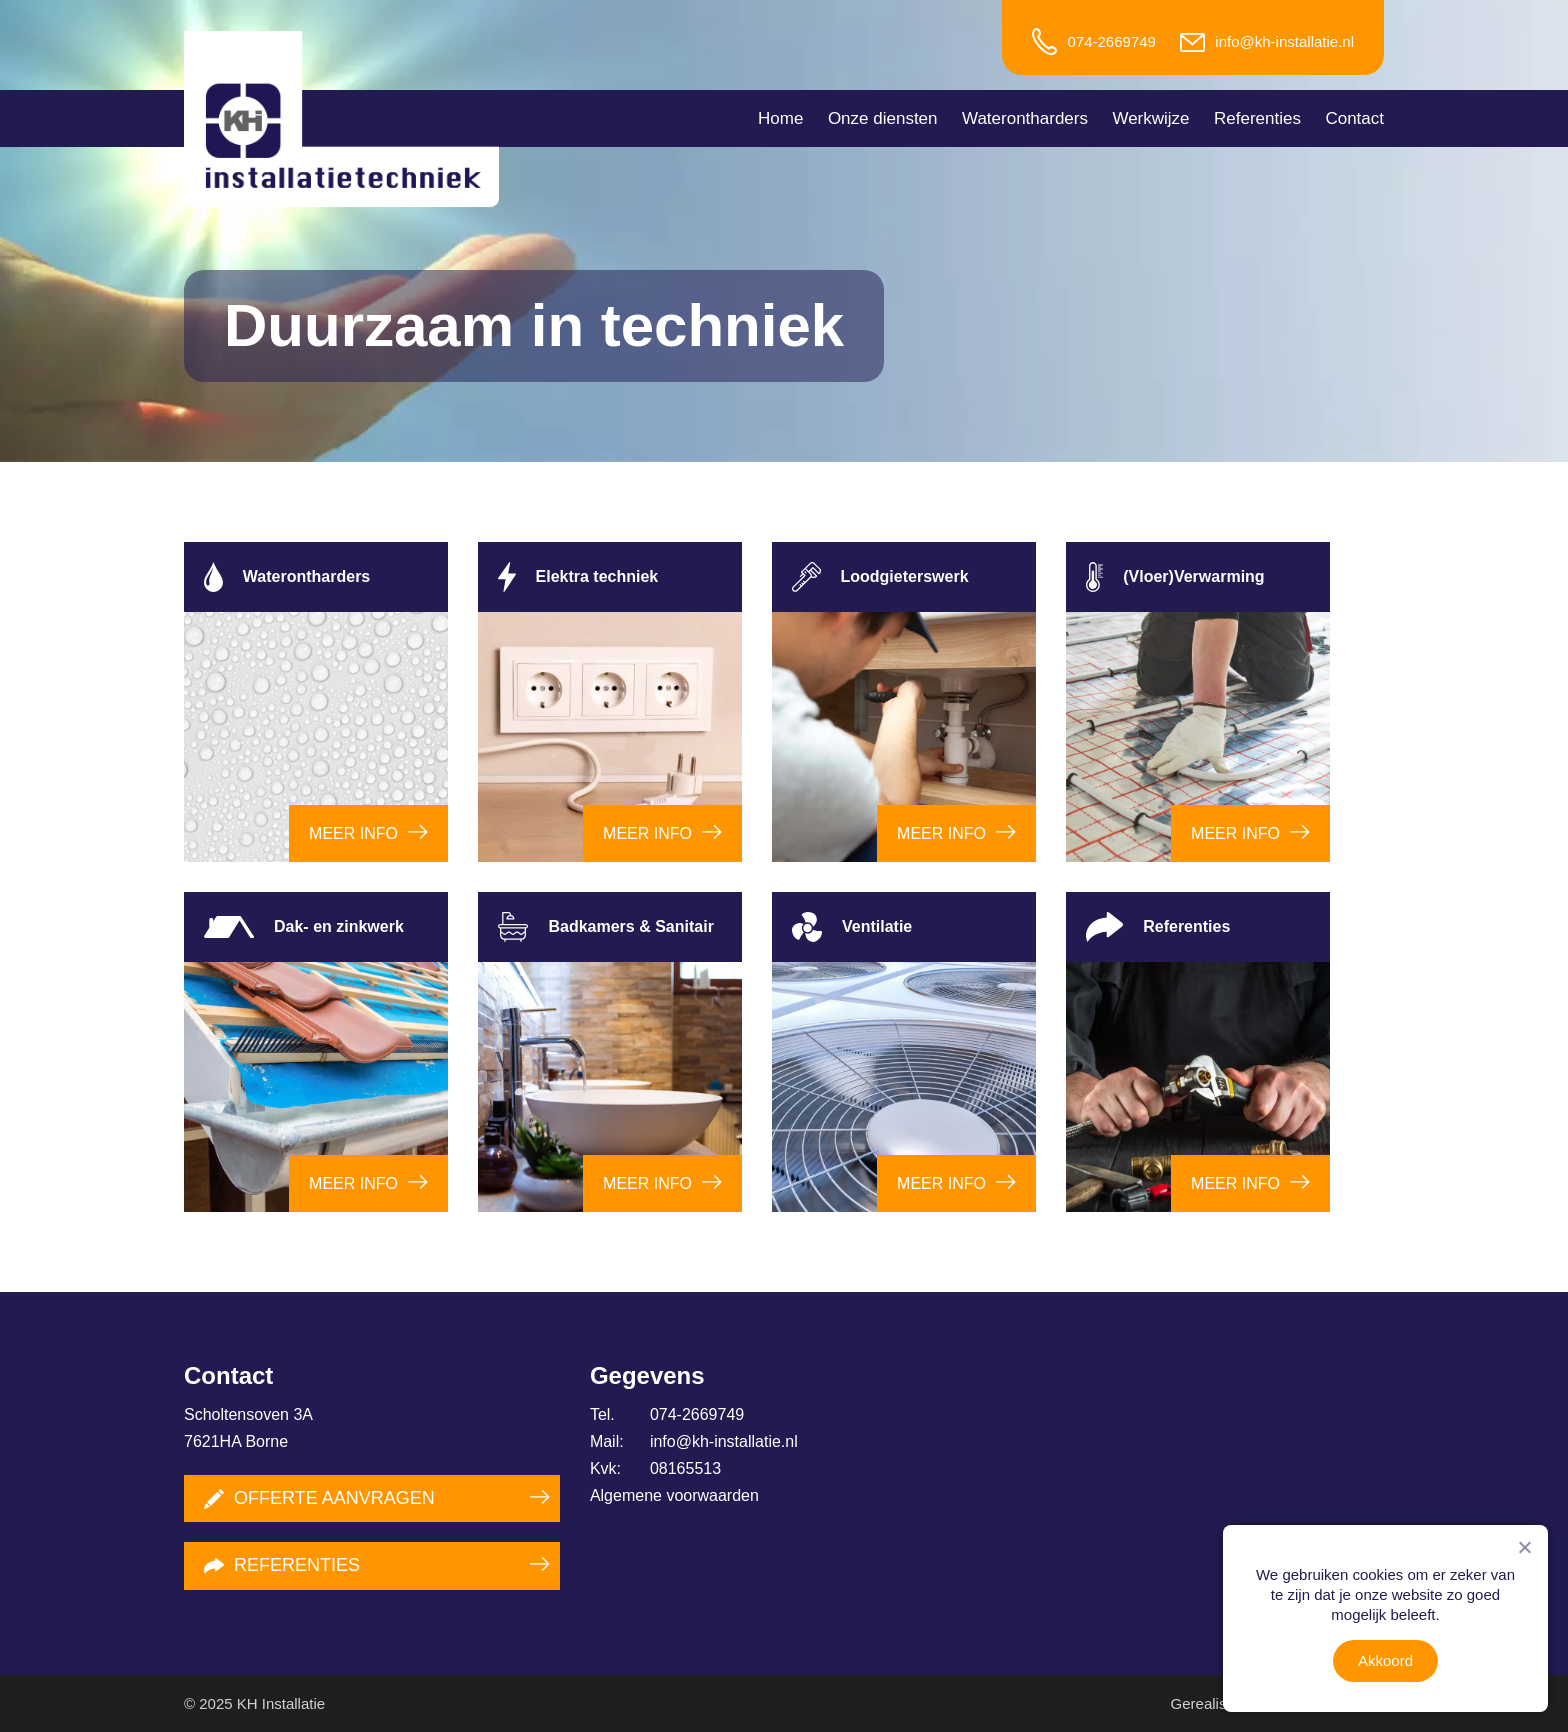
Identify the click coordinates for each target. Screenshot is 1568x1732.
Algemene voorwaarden (674, 1495)
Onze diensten (883, 118)
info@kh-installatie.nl (1284, 41)
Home (780, 118)
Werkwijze (1150, 118)
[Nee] (1524, 1547)
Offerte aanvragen (319, 1498)
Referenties (1257, 118)
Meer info (353, 833)
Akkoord (1385, 1660)
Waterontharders (1025, 118)
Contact (1354, 118)
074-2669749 (1111, 41)
